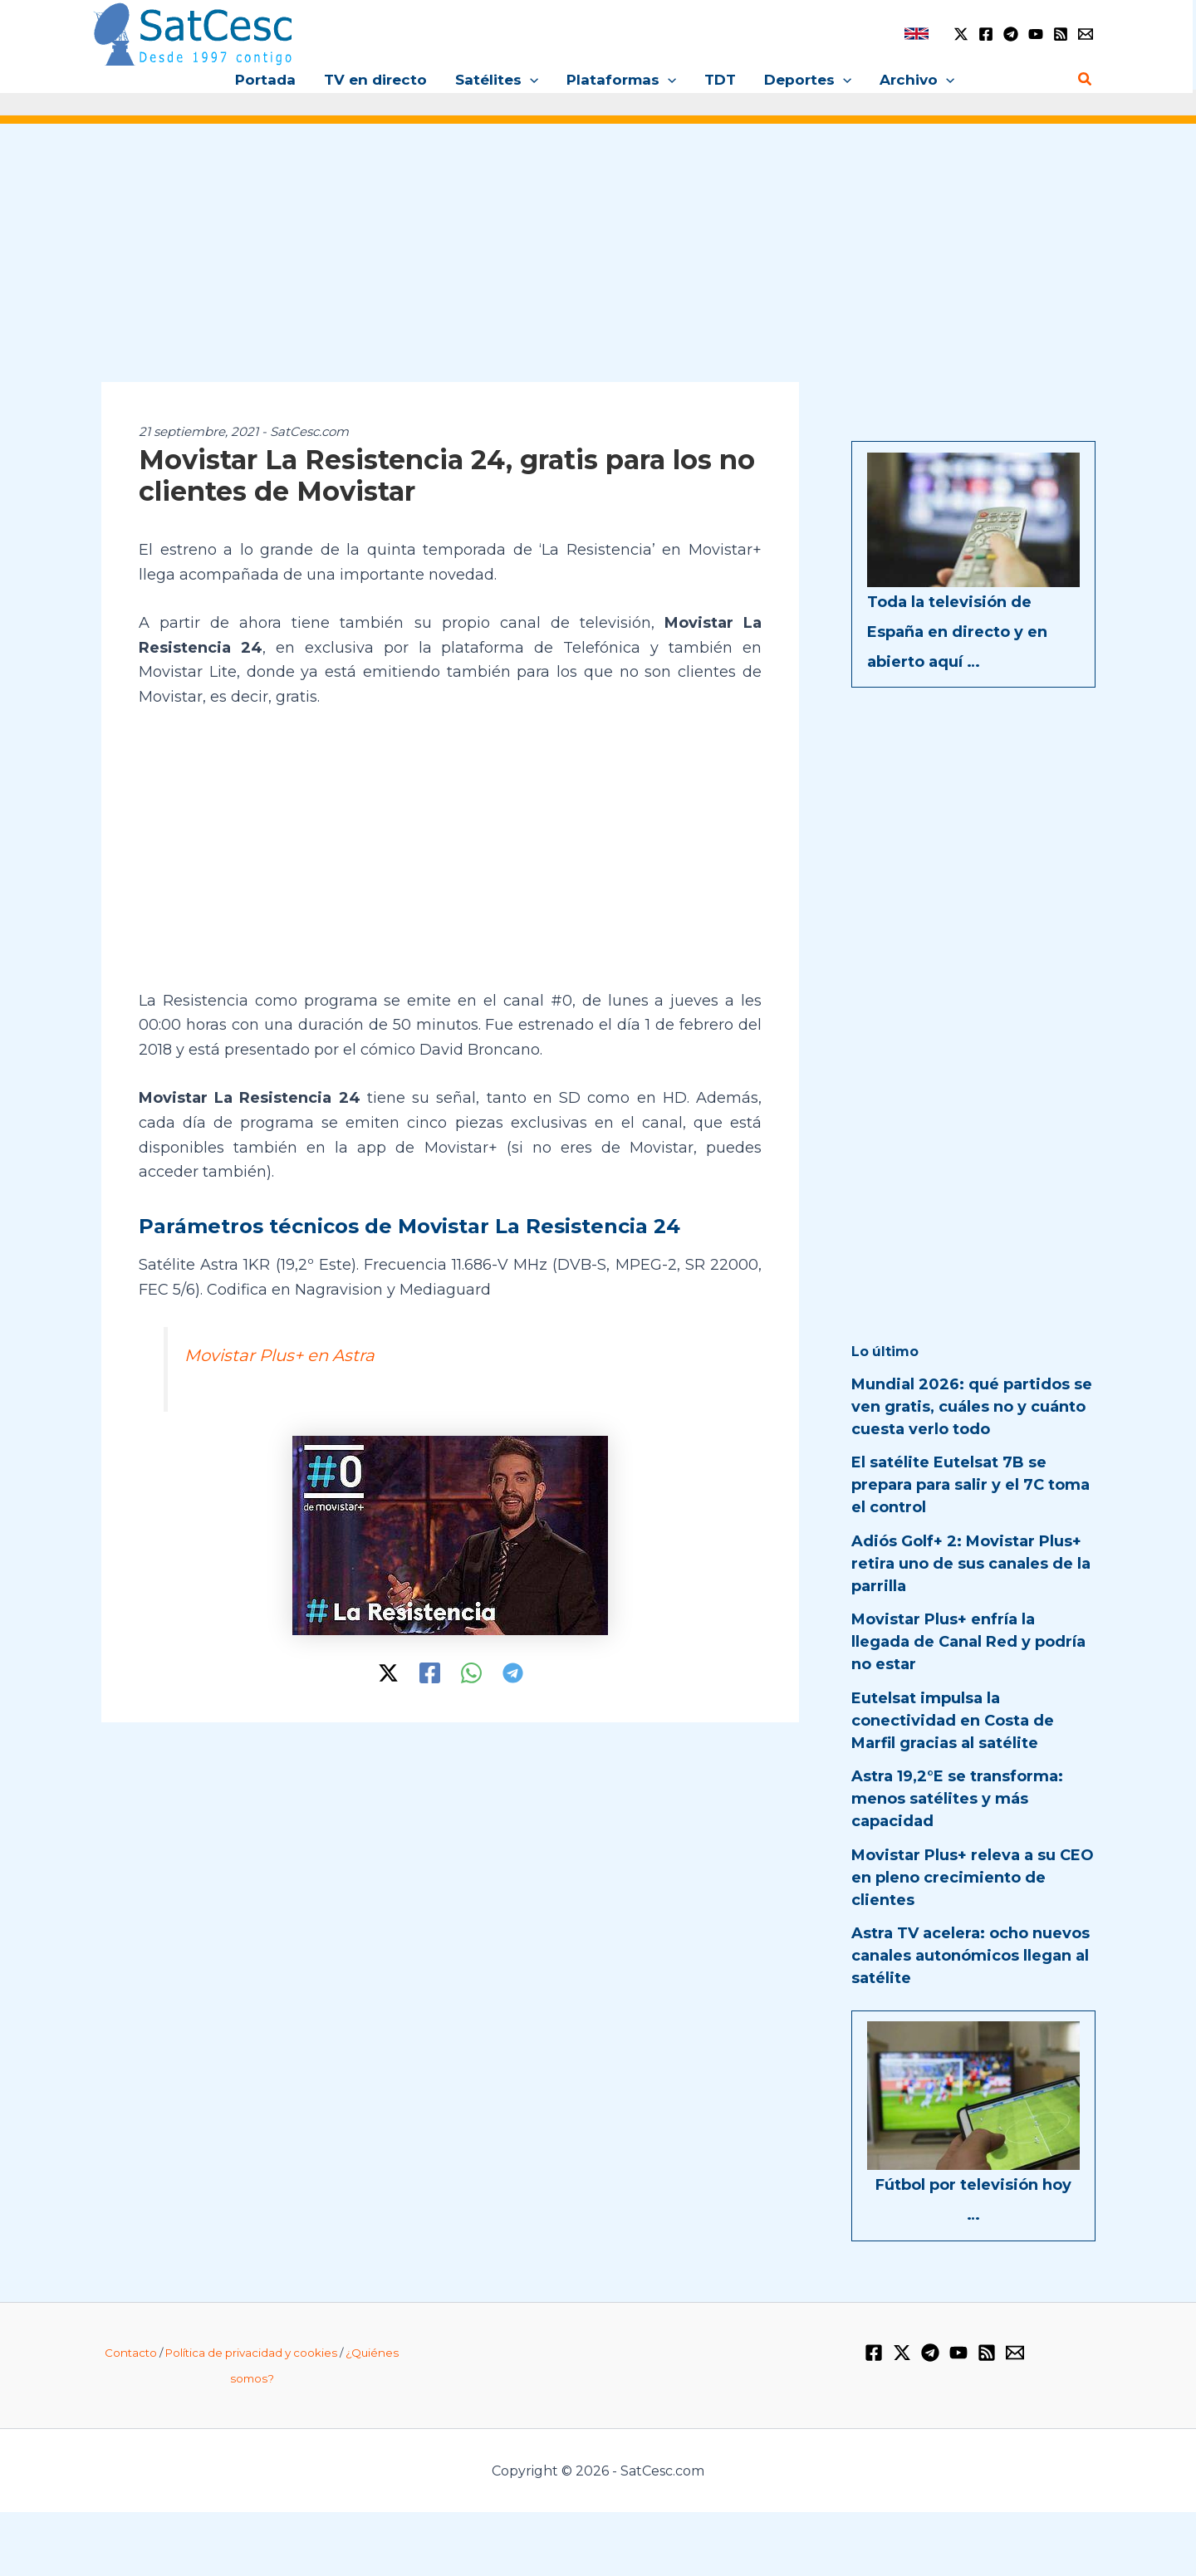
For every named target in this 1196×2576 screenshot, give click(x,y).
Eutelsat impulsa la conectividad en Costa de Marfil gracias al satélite (952, 1720)
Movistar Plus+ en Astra (279, 1355)
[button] (530, 79)
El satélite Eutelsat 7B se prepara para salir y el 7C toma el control (970, 1484)
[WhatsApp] (471, 1673)
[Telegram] (1010, 34)
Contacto (131, 2352)
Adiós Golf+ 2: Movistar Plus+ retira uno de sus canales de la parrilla (971, 1563)
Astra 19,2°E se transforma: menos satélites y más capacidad (957, 1798)
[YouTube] (1035, 34)
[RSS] (1060, 34)
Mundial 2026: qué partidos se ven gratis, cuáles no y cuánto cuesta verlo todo (971, 1406)
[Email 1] (1085, 34)
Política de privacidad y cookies (251, 2352)
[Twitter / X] (960, 34)
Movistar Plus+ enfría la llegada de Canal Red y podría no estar (968, 1641)
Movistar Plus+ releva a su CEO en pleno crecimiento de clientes (972, 1877)
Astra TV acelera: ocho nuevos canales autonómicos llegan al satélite (970, 1955)
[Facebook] (985, 34)
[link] (916, 34)
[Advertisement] (598, 264)
